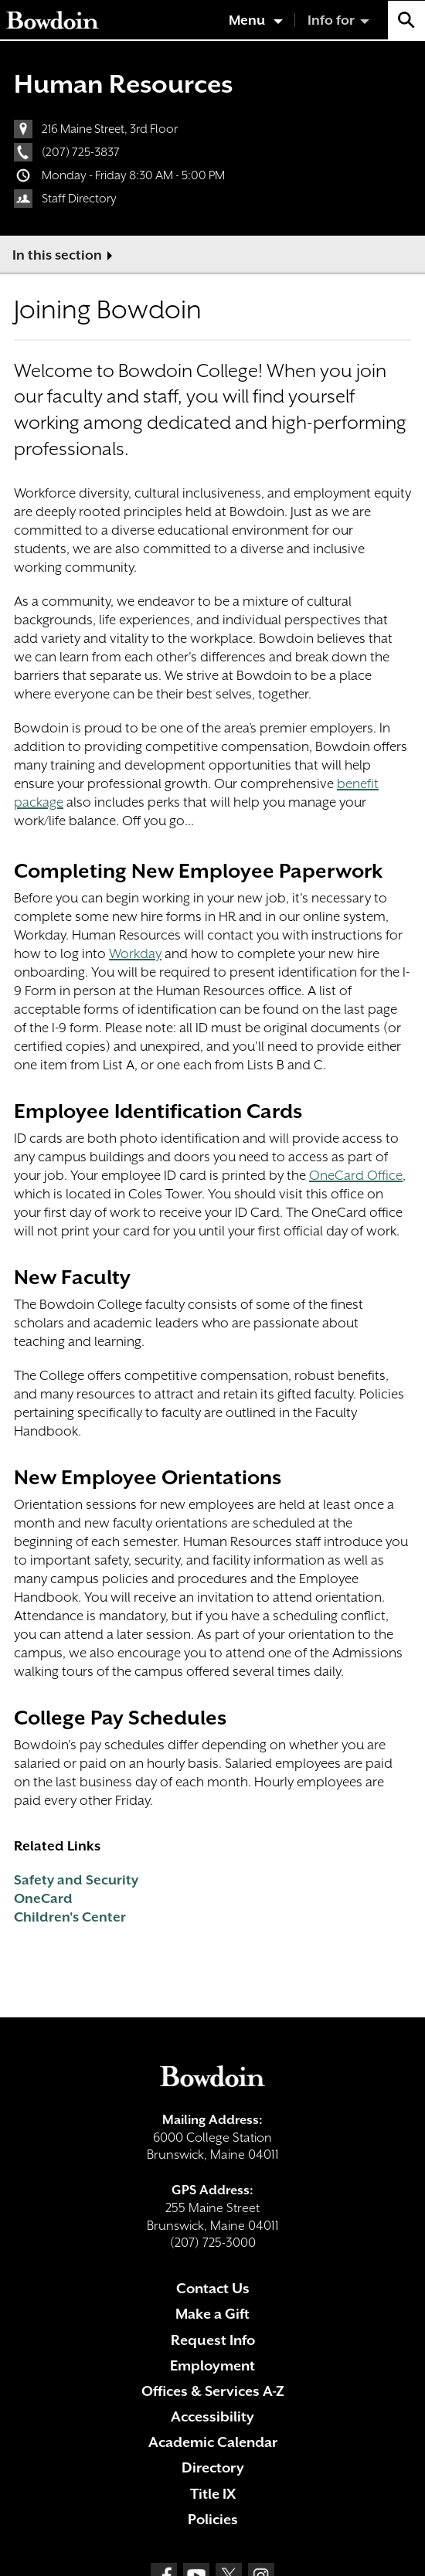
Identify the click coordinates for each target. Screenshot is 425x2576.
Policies (213, 2519)
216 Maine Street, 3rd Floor (110, 129)
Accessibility (212, 2416)
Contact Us (213, 2288)
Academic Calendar (212, 2442)
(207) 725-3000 (213, 2242)
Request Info (213, 2340)
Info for (331, 20)
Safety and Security (76, 1880)
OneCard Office (356, 1175)
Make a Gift (212, 2314)
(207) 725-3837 (81, 152)
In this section (57, 255)
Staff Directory (79, 199)
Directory (213, 2467)
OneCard (43, 1898)
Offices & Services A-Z (212, 2391)
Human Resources (123, 84)
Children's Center (70, 1917)
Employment (212, 2365)
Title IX (213, 2494)
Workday (135, 953)
